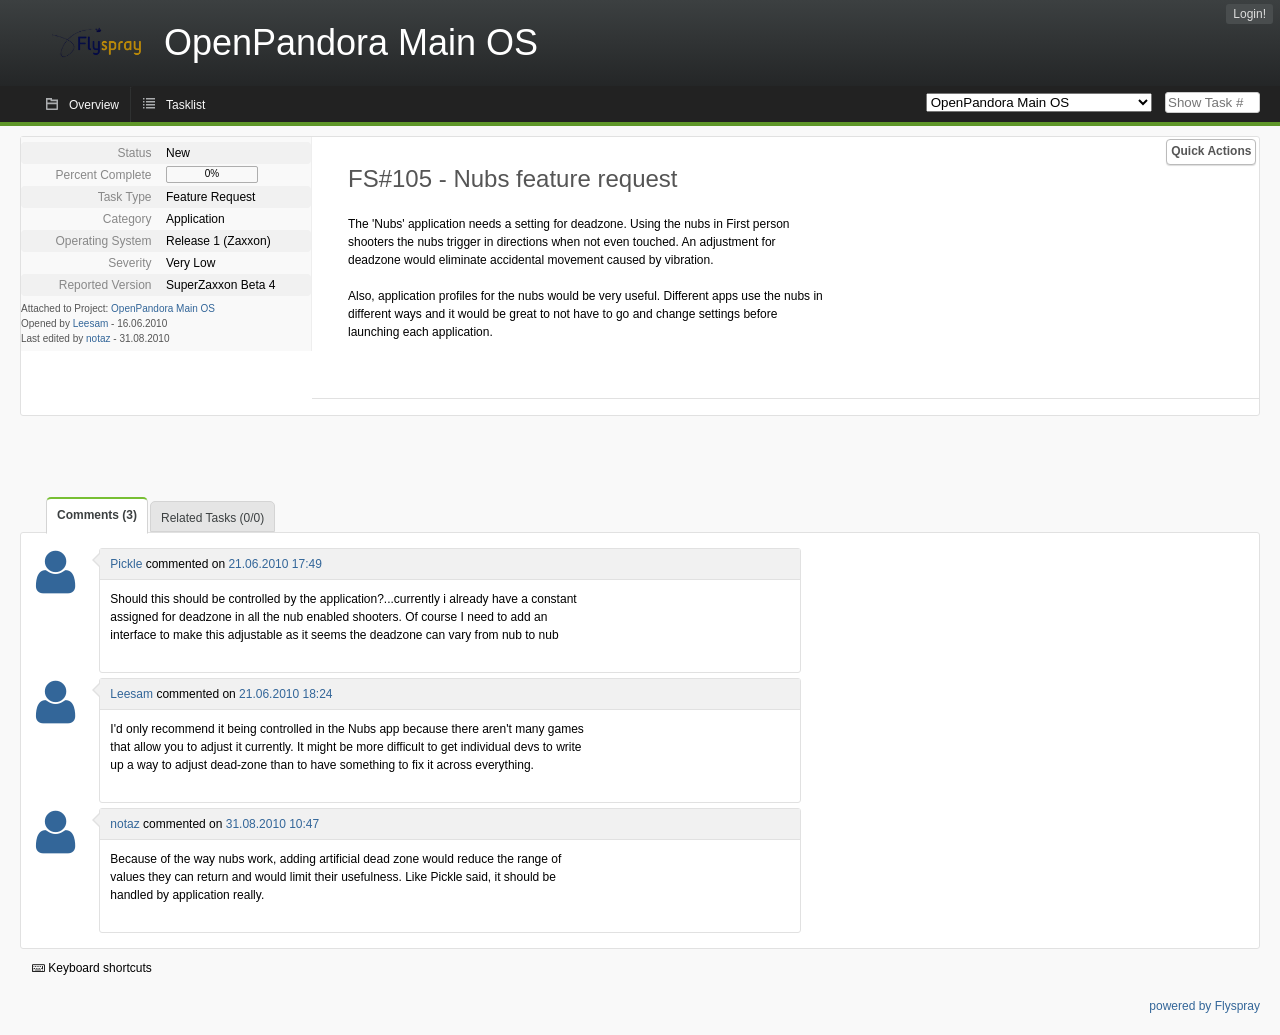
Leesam (91, 323)
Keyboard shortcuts (92, 968)
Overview (94, 105)
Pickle (126, 564)
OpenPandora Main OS (163, 308)
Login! (1249, 14)
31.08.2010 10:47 (272, 824)
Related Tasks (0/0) (212, 518)
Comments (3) (97, 515)
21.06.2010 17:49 (274, 564)
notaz (98, 338)
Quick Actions (1211, 151)
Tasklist (185, 105)
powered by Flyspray (1204, 1006)
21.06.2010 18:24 (285, 694)
